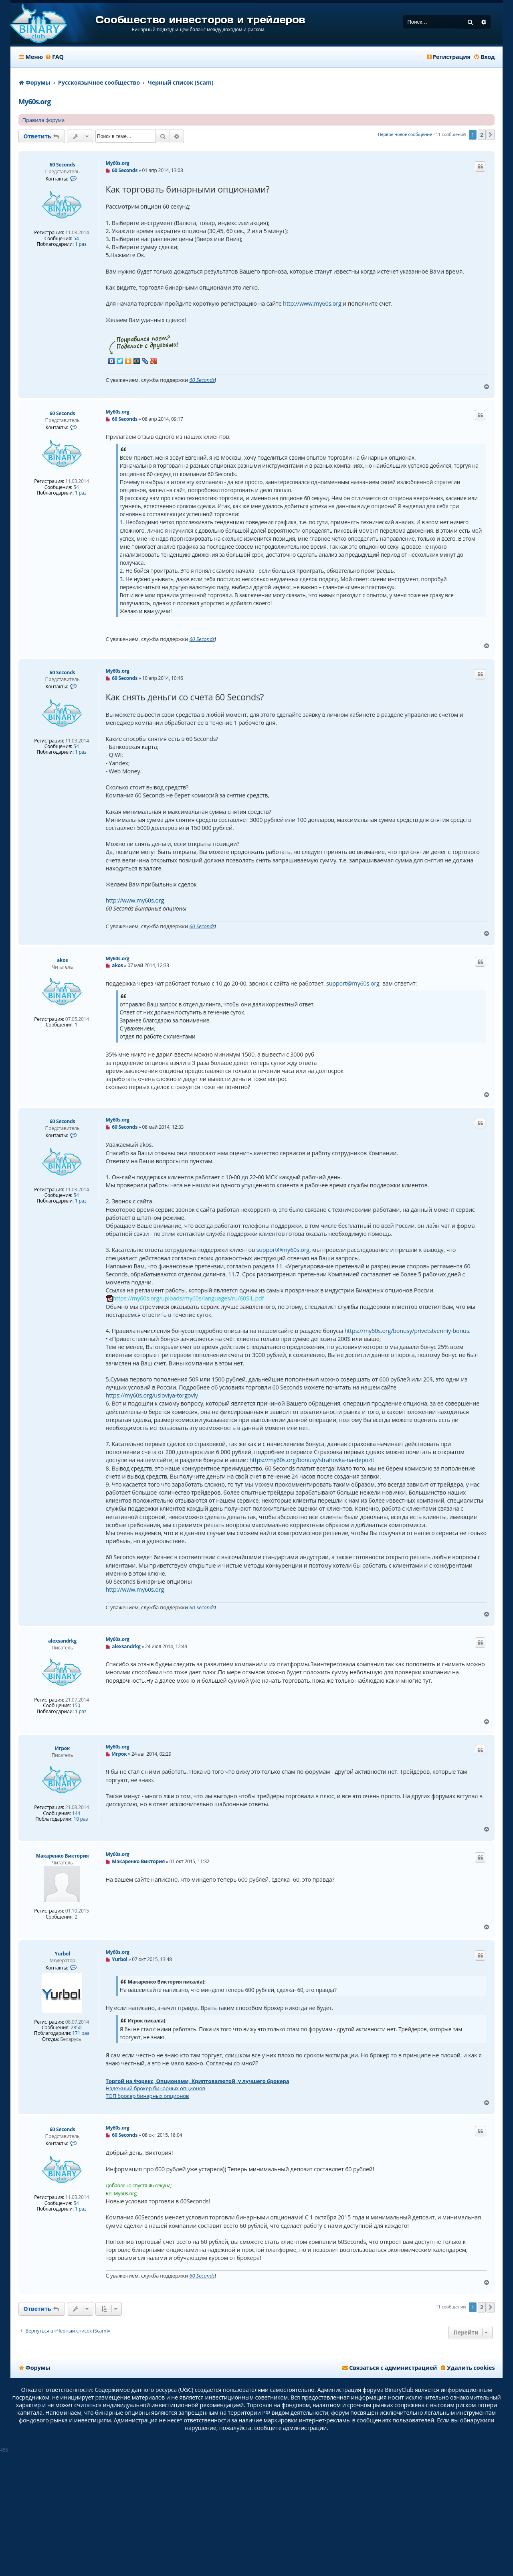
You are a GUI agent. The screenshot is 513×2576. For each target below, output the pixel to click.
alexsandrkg (62, 1640)
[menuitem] (54, 57)
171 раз (80, 2033)
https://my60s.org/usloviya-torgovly (152, 1395)
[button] (491, 135)
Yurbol (62, 1953)
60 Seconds (62, 164)
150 (76, 1705)
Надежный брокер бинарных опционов (155, 2088)
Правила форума (43, 120)
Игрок (62, 1748)
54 (76, 238)
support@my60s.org (352, 983)
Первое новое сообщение (405, 134)
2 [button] (481, 134)
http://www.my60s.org (312, 303)
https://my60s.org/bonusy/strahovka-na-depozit (311, 1460)
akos (62, 960)
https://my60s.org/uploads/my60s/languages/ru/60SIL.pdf (188, 1298)
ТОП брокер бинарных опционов (147, 2095)
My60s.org (34, 101)
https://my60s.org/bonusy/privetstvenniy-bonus (406, 1331)
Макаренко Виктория (62, 1855)
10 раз (81, 1819)
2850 (76, 2027)
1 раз (81, 244)
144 (76, 1813)
